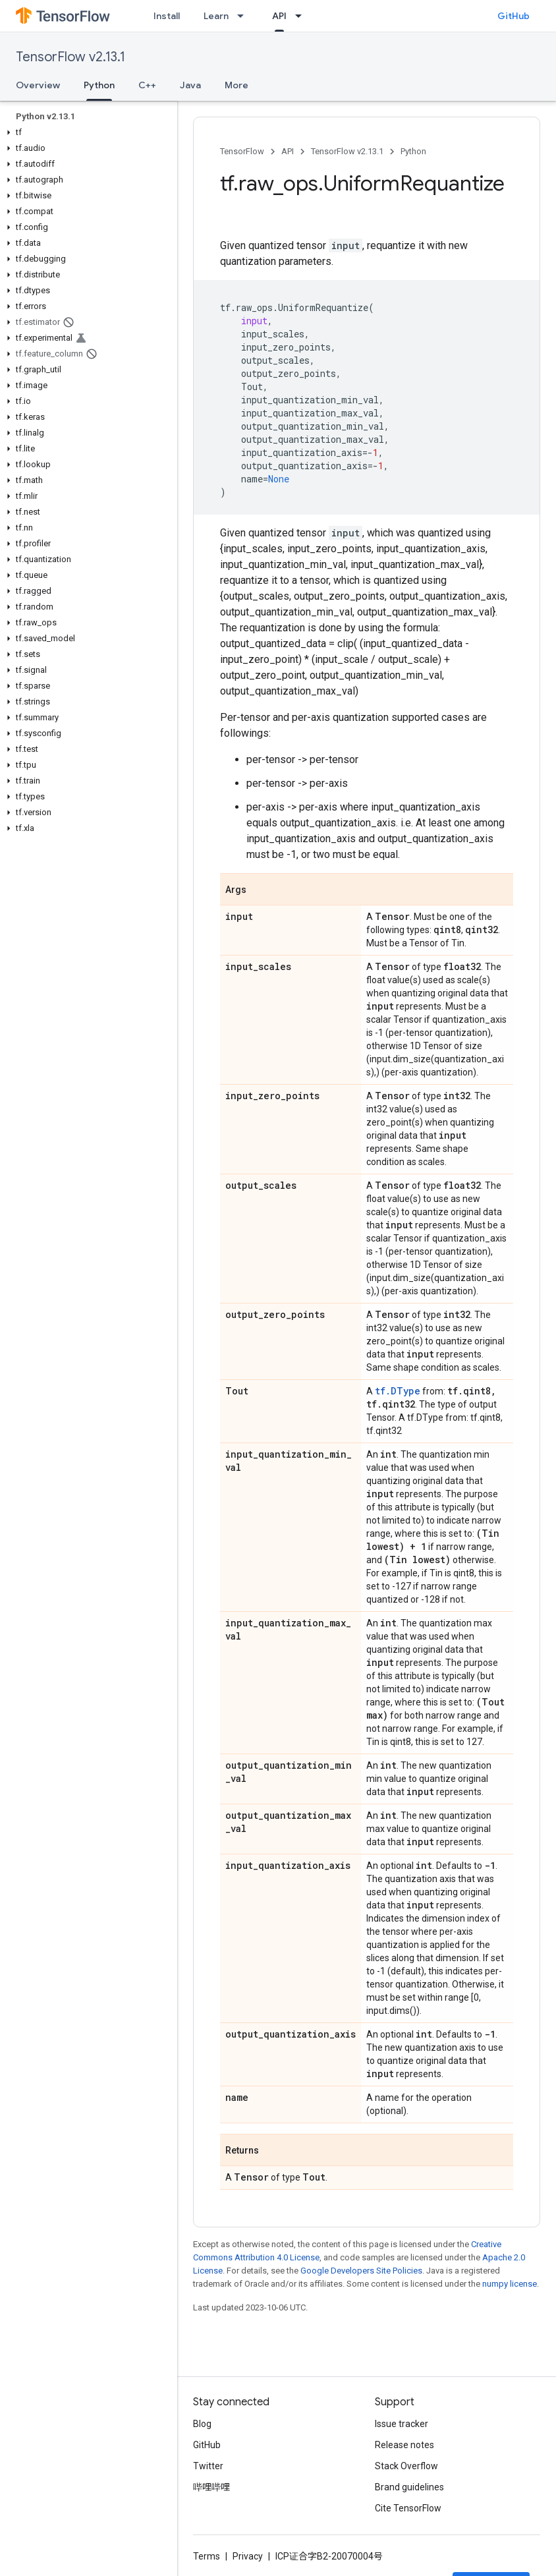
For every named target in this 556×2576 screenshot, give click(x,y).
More (236, 85)
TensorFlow (242, 151)
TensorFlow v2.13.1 (70, 57)
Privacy (248, 2556)
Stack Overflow (406, 2466)
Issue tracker (401, 2424)
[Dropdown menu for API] (302, 16)
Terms (206, 2556)
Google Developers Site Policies (361, 2270)
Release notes (404, 2445)
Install (166, 16)
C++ (147, 85)
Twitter (208, 2466)
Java (190, 85)
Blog (202, 2424)
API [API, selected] (279, 16)
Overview (38, 85)
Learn (216, 16)
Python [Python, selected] (99, 85)
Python (413, 151)
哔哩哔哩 (211, 2487)
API (287, 151)
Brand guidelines (409, 2487)
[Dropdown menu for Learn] (244, 16)
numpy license (509, 2284)
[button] (86, 132)
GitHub (513, 16)
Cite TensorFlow (408, 2508)
